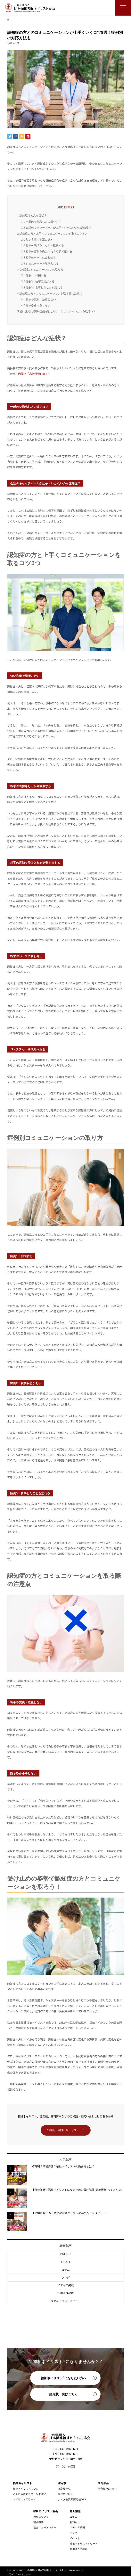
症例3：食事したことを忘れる (42, 287)
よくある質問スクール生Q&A (29, 2494)
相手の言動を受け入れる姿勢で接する (46, 251)
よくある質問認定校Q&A (72, 2499)
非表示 (69, 207)
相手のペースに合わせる (38, 257)
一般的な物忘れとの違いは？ (41, 221)
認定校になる (65, 2494)
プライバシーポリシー (19, 2574)
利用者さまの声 (78, 2549)
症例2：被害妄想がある (37, 281)
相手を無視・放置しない (38, 299)
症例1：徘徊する (33, 275)
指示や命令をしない (35, 305)
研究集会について (108, 2488)
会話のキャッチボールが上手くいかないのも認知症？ (56, 227)
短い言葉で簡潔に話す (37, 239)
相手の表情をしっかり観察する (42, 245)
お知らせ (65, 2253)
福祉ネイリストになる (25, 2488)
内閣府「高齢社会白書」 (33, 374)
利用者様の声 (65, 2293)
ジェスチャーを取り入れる (39, 263)
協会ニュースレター (44, 2527)
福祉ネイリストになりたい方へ (69, 2378)
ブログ (65, 2277)
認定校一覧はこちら (73, 2394)
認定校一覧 (64, 2488)
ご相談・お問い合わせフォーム (65, 2130)
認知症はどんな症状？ (32, 215)
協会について (41, 2516)
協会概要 (38, 2522)
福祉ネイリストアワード (66, 2300)
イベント (65, 2261)
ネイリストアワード (24, 2499)
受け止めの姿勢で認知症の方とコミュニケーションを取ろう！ (56, 311)
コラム (65, 2269)
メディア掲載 (65, 2285)
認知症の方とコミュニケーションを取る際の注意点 (49, 293)
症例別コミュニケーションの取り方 (40, 269)
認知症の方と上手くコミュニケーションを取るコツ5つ (51, 233)
